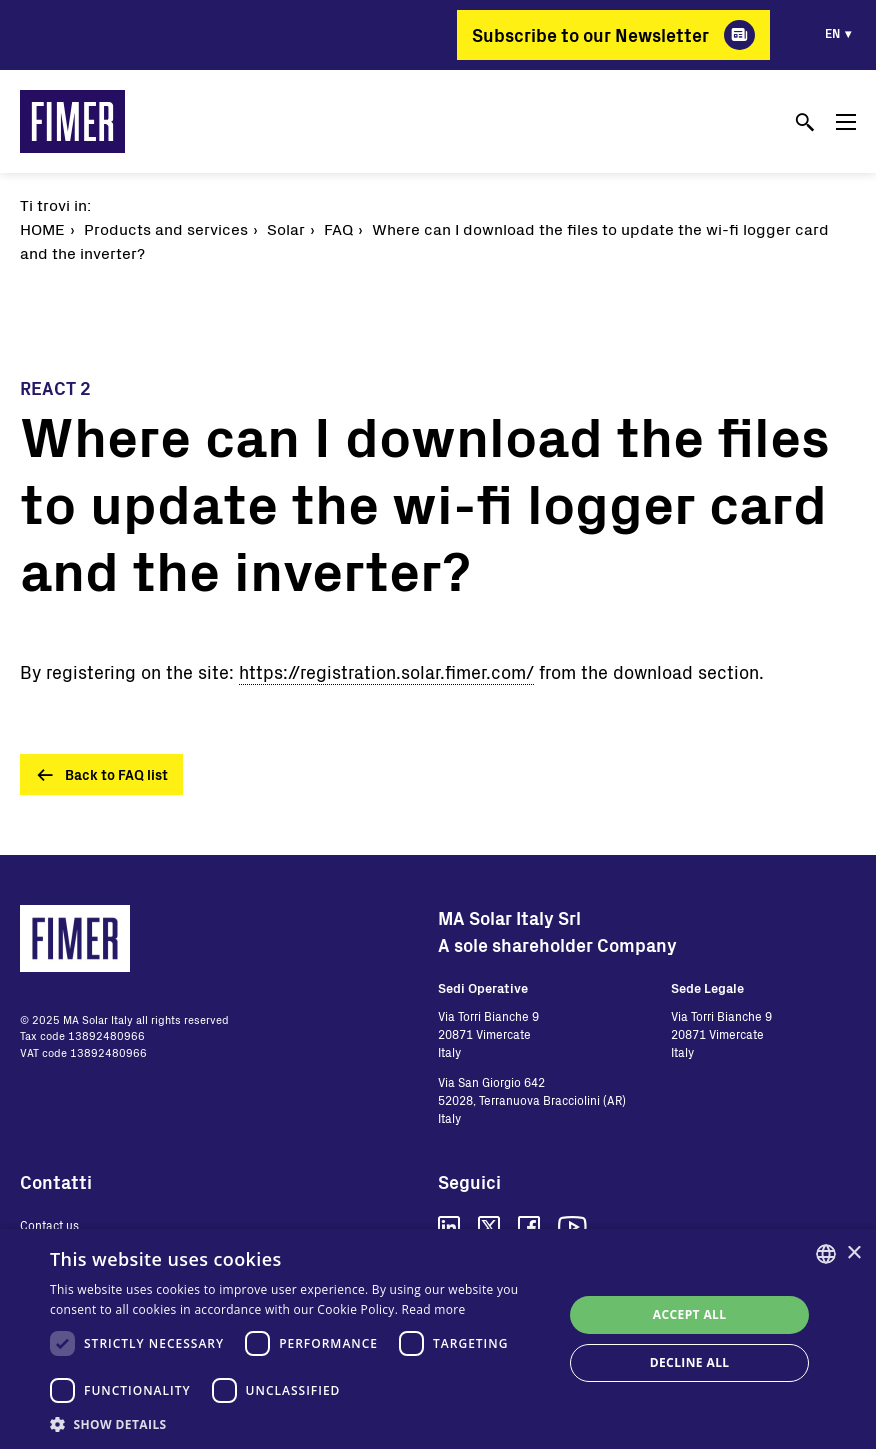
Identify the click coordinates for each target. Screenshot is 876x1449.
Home (42, 228)
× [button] (853, 1253)
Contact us (49, 1225)
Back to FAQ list (116, 774)
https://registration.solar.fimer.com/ (386, 672)
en (832, 33)
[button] (299, 1424)
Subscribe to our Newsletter (590, 35)
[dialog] (438, 1339)
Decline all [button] (690, 1362)
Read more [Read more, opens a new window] (434, 1309)
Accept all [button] (690, 1314)
